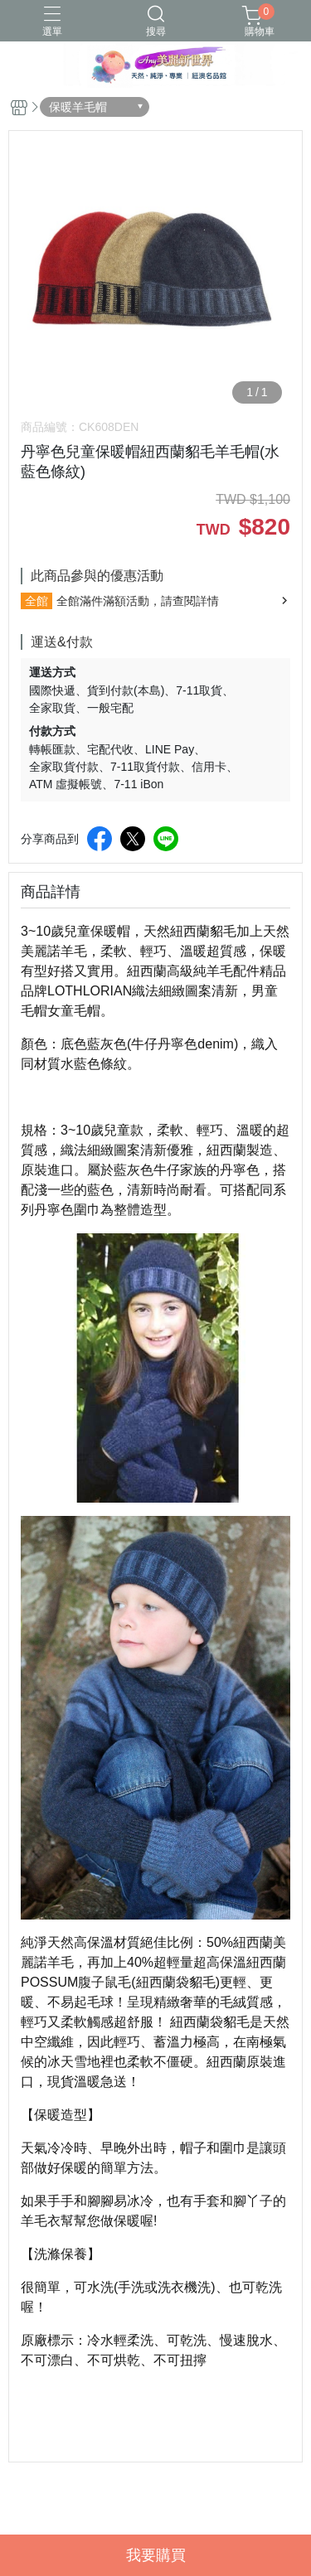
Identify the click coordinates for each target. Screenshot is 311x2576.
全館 (36, 601)
